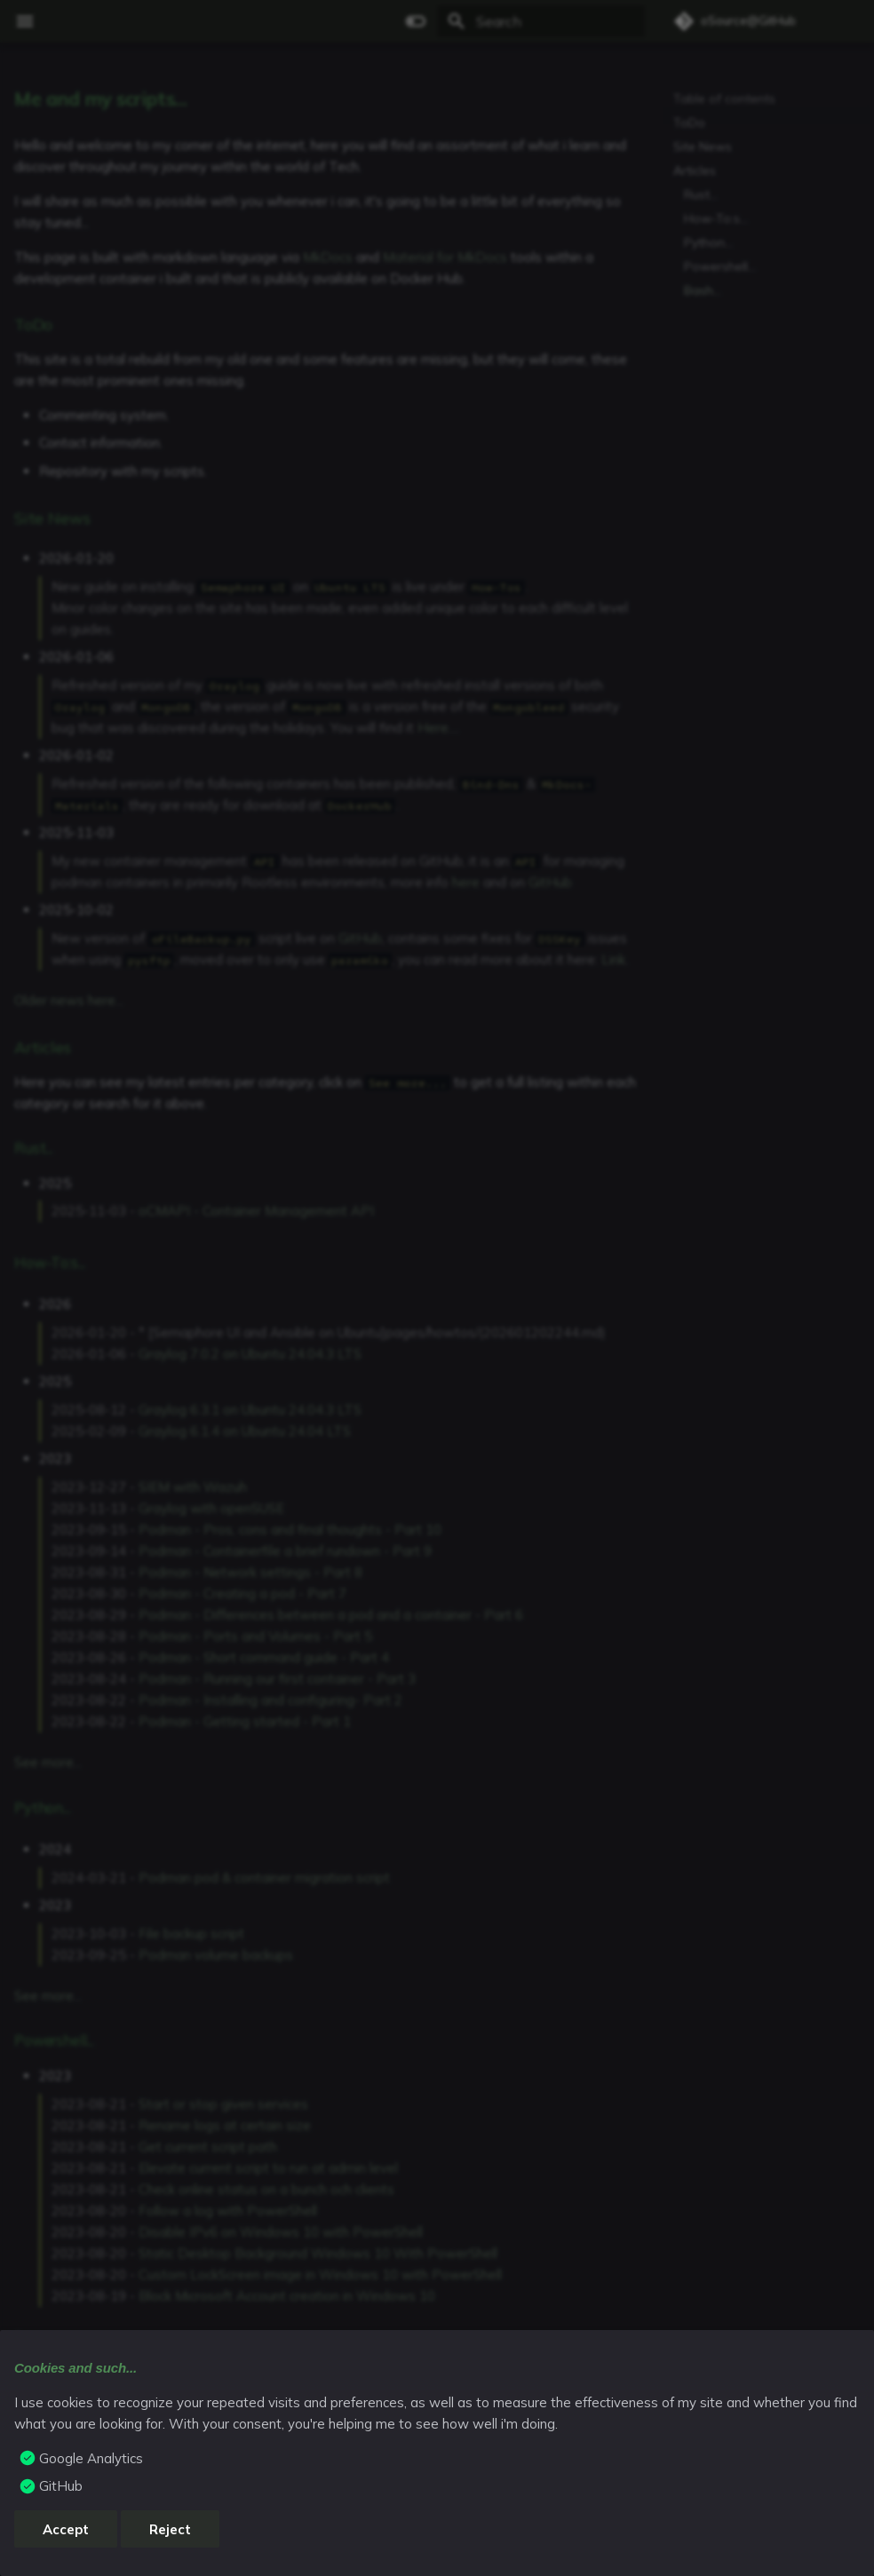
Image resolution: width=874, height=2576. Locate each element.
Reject (170, 2529)
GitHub (61, 2485)
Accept (66, 2529)
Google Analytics (91, 2458)
